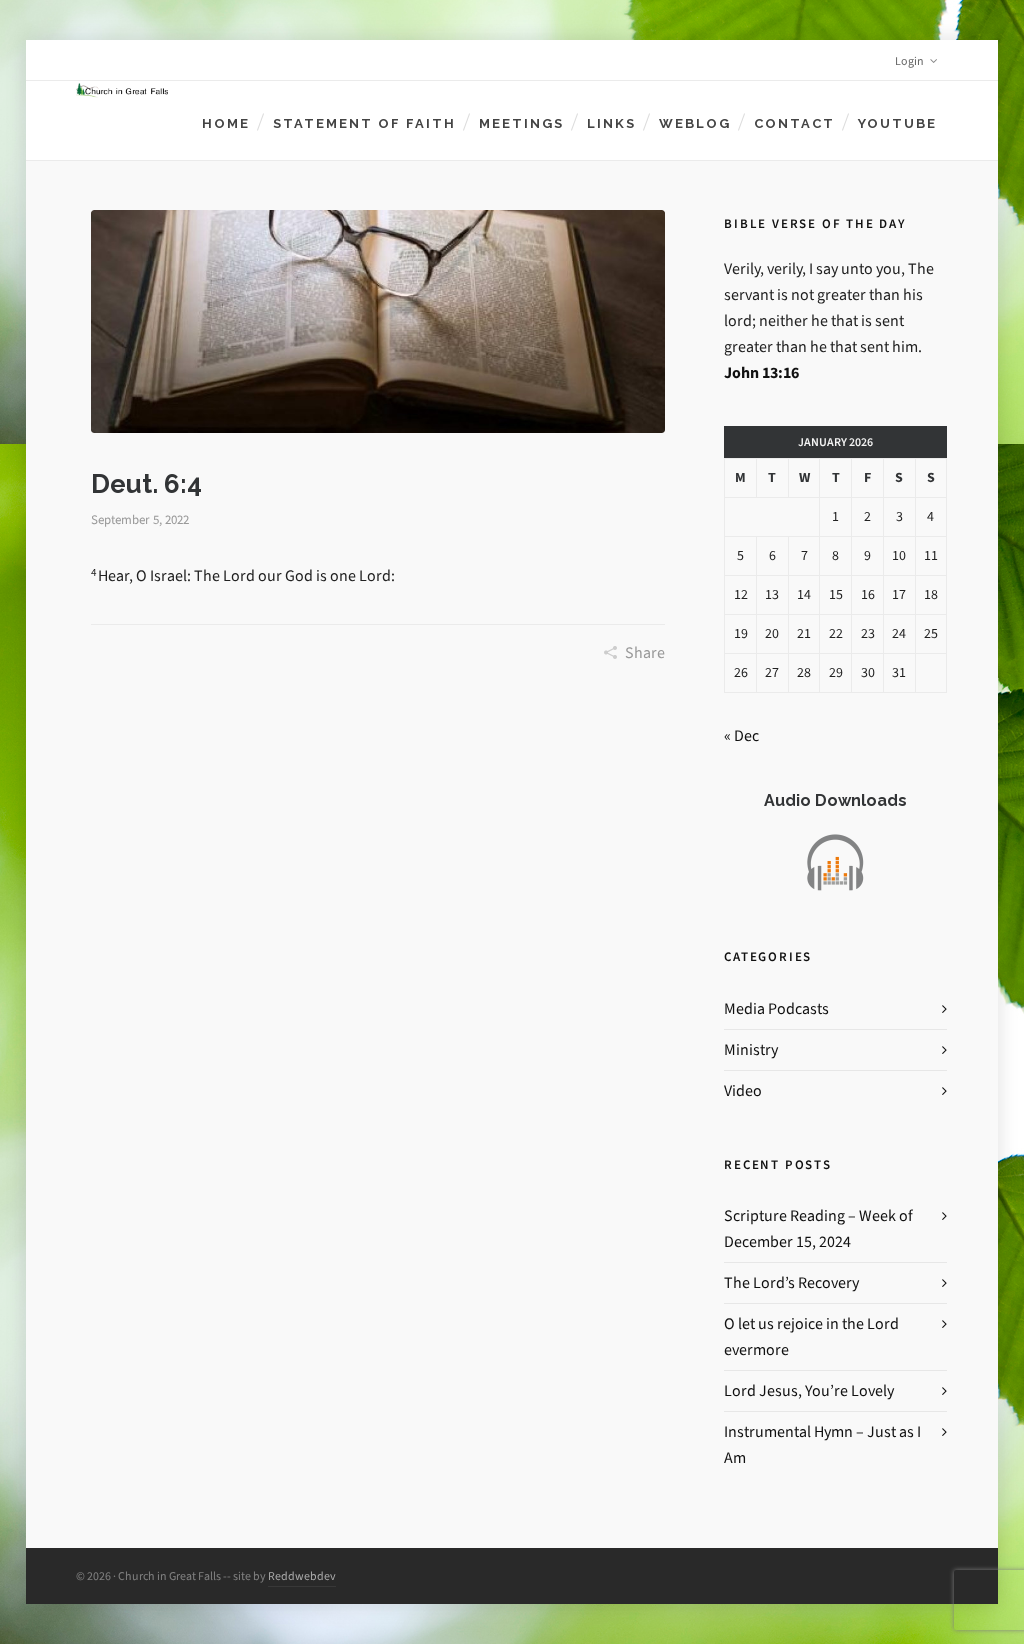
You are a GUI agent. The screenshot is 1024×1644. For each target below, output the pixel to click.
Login (916, 61)
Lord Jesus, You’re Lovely (809, 1390)
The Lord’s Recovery (791, 1282)
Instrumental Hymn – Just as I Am (822, 1444)
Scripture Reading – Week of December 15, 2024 (818, 1228)
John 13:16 (761, 372)
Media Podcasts (776, 1008)
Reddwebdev (302, 1576)
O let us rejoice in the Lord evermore (811, 1336)
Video (743, 1090)
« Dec (741, 735)
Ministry (751, 1049)
